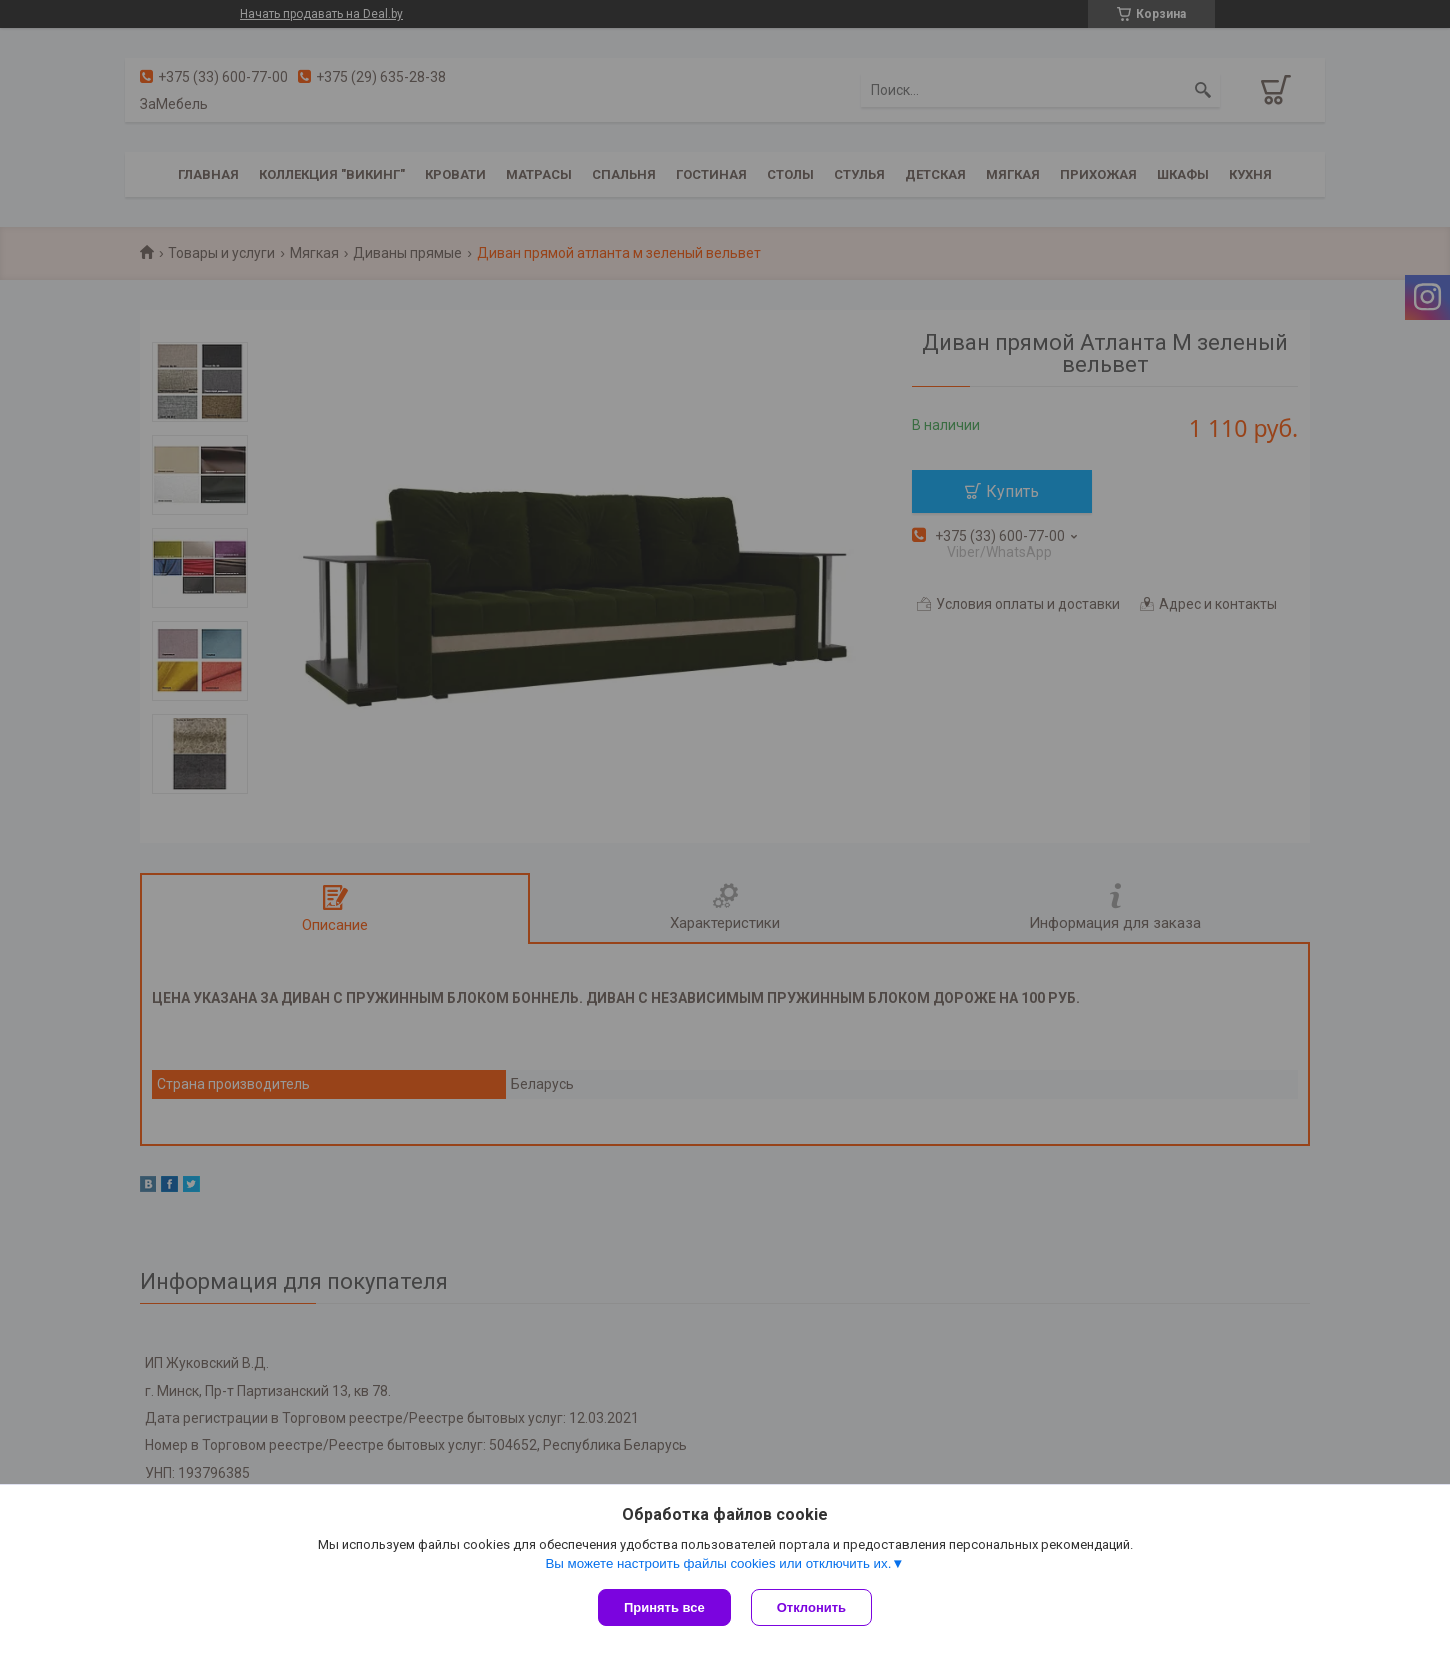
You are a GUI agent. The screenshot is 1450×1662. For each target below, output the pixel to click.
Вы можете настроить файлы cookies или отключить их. (718, 1563)
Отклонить (811, 1607)
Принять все (664, 1607)
